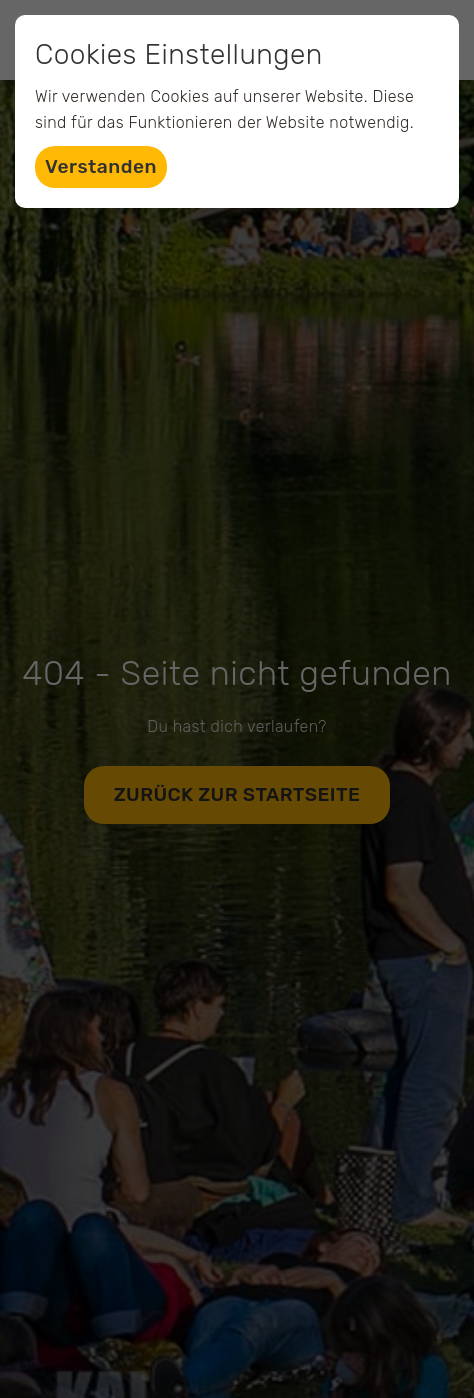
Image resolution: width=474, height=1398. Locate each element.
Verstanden (101, 166)
